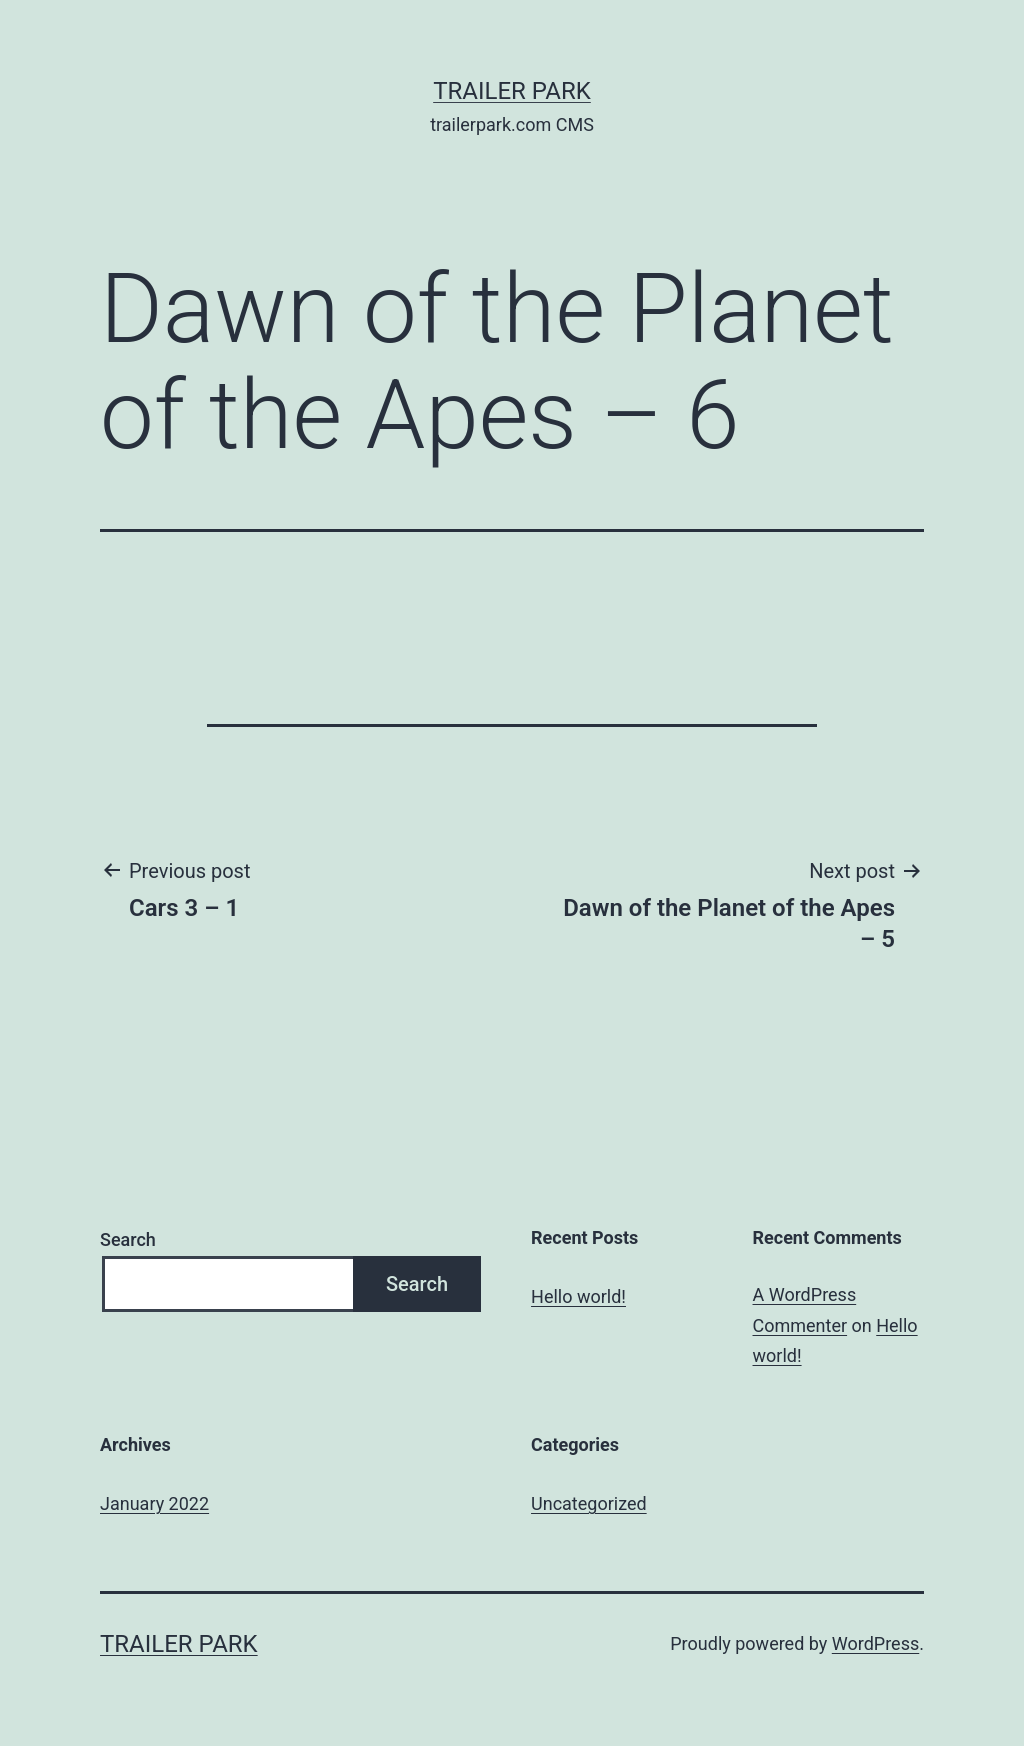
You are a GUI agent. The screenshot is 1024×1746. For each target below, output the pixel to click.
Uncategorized (589, 1503)
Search (128, 1239)
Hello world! (578, 1296)
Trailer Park (512, 91)
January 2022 (154, 1503)
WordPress (875, 1643)
